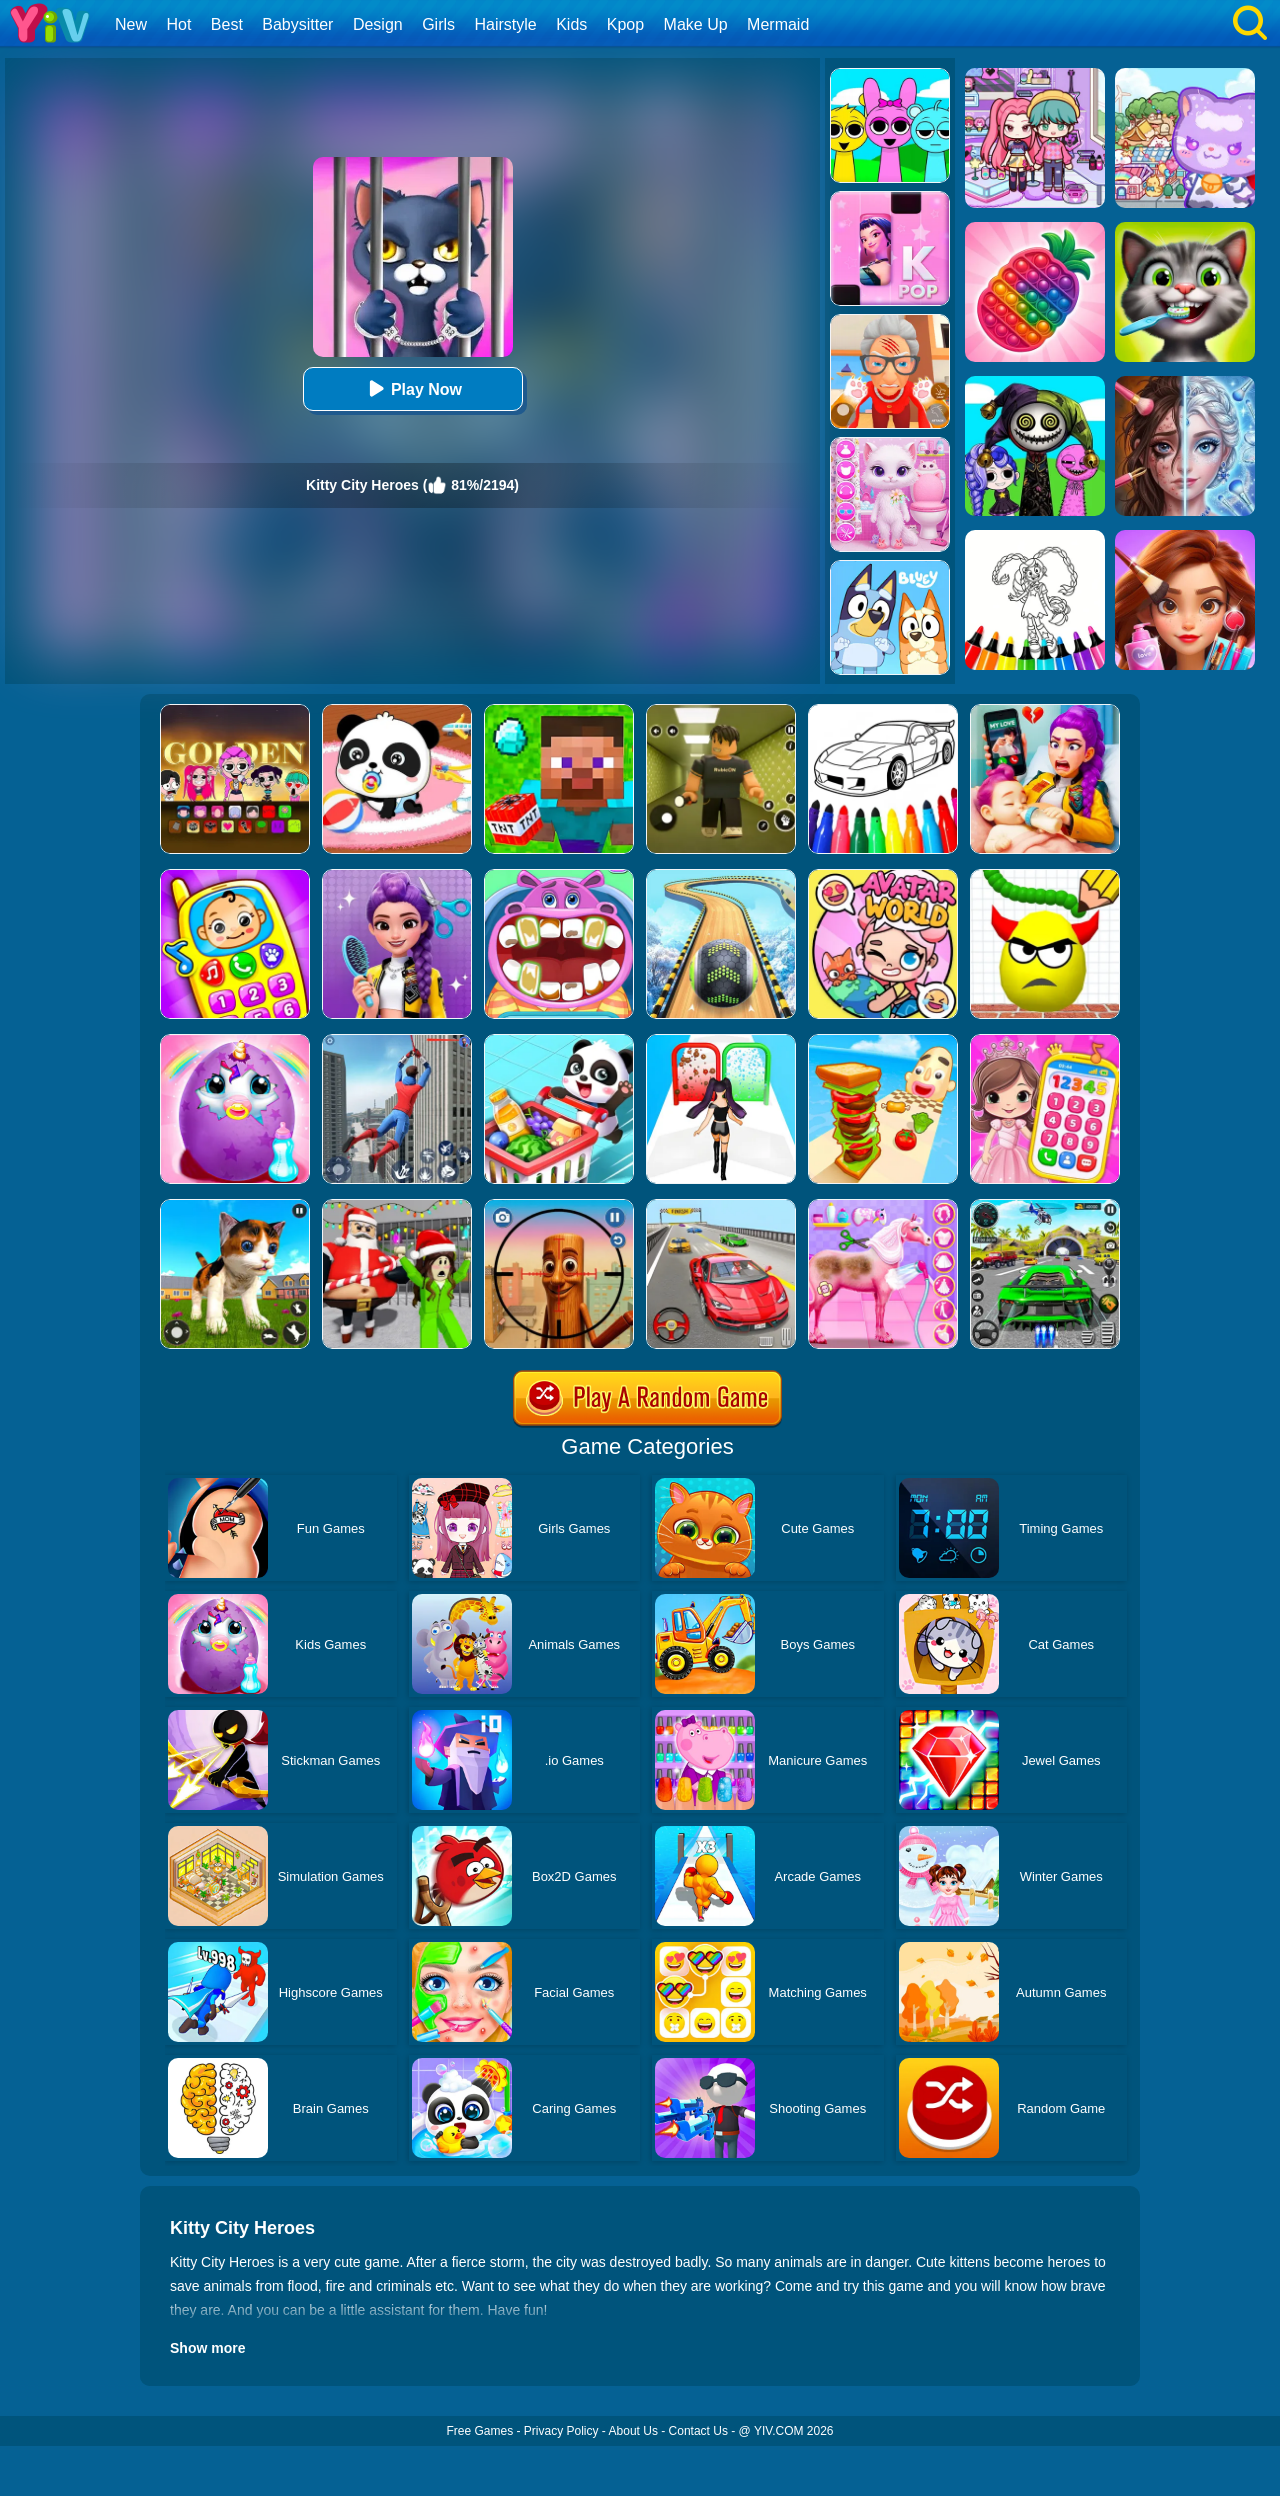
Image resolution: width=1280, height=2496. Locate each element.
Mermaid (778, 24)
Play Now (412, 388)
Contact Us (698, 2431)
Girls (438, 24)
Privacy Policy (561, 2431)
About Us (633, 2431)
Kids (571, 24)
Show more (207, 2348)
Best (227, 24)
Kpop (625, 24)
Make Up (696, 24)
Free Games (479, 2431)
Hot (178, 24)
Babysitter (297, 24)
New (131, 24)
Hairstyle (506, 24)
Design (378, 24)
